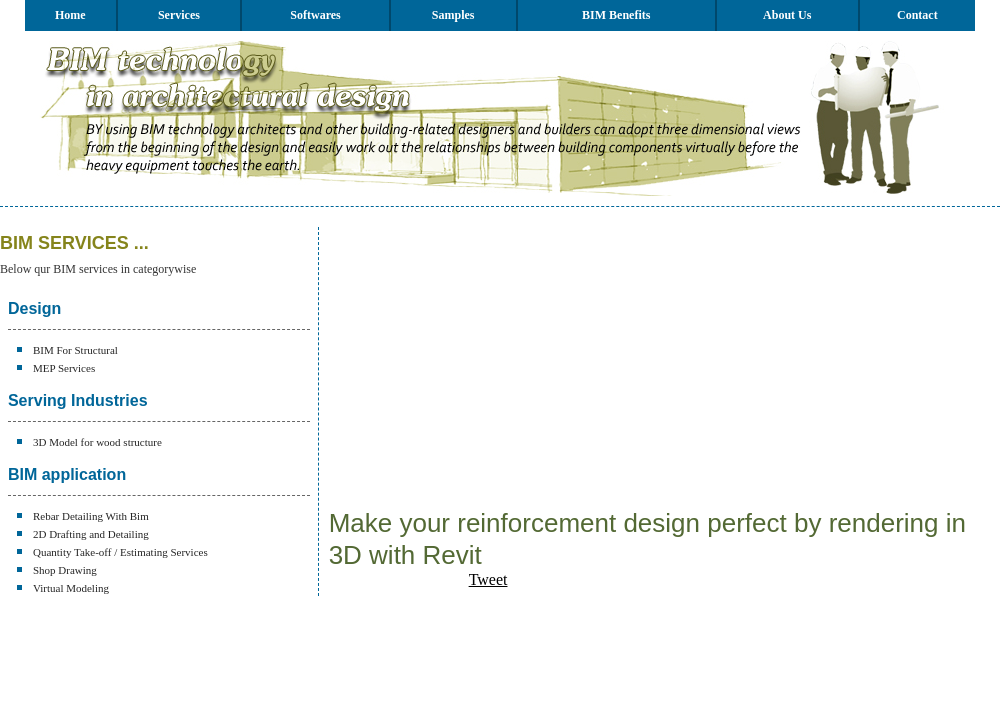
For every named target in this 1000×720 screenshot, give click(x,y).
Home (70, 15)
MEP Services (64, 368)
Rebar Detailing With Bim (91, 516)
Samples (453, 15)
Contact (917, 15)
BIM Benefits (616, 15)
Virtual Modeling (71, 588)
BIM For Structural (75, 350)
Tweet (488, 579)
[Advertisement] (548, 367)
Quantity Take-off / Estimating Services (120, 552)
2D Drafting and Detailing (91, 534)
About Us (787, 15)
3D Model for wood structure (97, 442)
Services (179, 15)
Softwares (315, 15)
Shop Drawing (65, 570)
